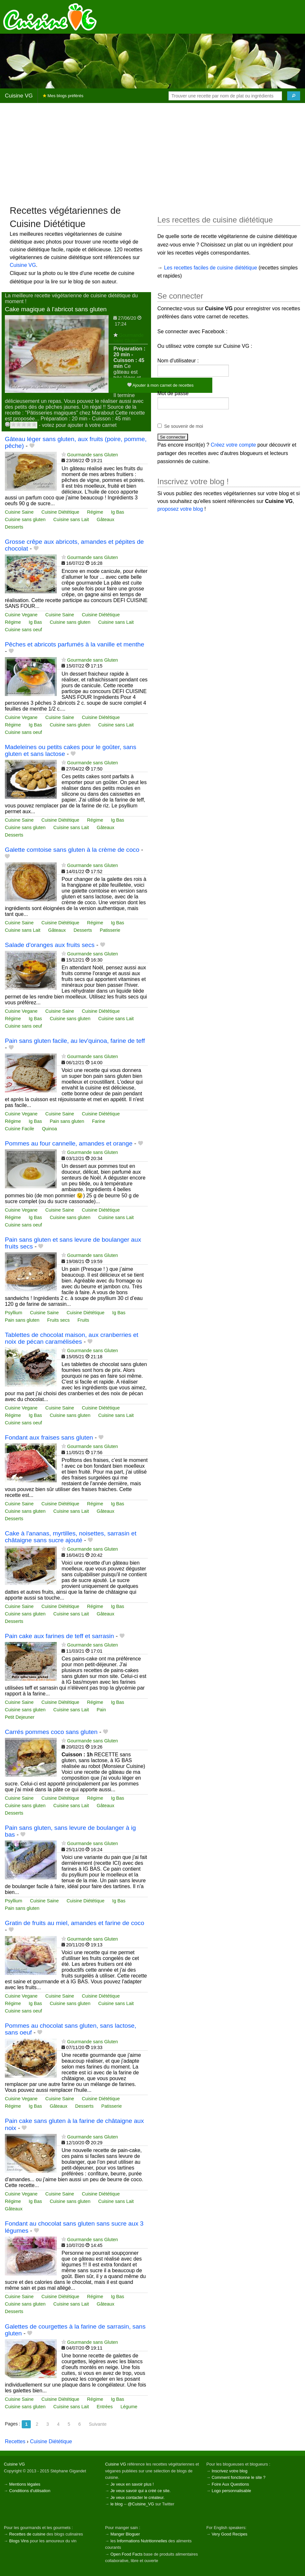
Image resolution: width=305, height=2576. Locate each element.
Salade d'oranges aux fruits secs (50, 944)
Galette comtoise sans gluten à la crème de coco (72, 849)
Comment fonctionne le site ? (238, 2477)
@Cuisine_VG (141, 2504)
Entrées (105, 2406)
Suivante (97, 2424)
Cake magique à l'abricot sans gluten (56, 309)
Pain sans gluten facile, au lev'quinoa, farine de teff (75, 1040)
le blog (117, 2504)
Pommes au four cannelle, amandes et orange (69, 1143)
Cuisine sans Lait (71, 519)
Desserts (14, 527)
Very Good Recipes (229, 2534)
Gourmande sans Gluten (128, 338)
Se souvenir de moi (183, 426)
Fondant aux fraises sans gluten (49, 1437)
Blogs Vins (19, 2540)
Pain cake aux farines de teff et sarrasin (59, 1636)
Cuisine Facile (19, 1128)
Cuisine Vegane (21, 614)
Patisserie (110, 930)
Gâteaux (105, 519)
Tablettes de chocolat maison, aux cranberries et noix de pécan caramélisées (71, 1338)
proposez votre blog (180, 509)
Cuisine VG (19, 96)
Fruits (83, 1320)
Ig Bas (117, 512)
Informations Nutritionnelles (142, 2540)
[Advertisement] (152, 153)
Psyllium (13, 1312)
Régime (95, 512)
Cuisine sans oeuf (23, 629)
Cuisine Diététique (60, 512)
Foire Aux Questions (230, 2484)
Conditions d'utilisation (29, 2490)
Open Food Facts (127, 2554)
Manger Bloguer (125, 2534)
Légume (129, 2406)
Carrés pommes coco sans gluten (51, 1731)
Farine (98, 1121)
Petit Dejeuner (19, 1717)
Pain (101, 1709)
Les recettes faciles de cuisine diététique (210, 267)
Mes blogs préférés (63, 95)
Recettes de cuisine (27, 2534)
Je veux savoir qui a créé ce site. (141, 2490)
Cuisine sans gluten (25, 519)
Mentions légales (24, 2484)
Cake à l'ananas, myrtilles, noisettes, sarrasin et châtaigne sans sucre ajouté (70, 1537)
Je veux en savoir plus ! (132, 2484)
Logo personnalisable (231, 2490)
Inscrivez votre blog (229, 2470)
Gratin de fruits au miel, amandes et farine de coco (74, 1923)
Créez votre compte (233, 445)
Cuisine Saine (19, 512)
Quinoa (49, 1128)
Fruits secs (58, 1320)
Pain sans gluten (67, 1121)
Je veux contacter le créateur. (138, 2497)
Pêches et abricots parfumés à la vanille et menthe (74, 644)
